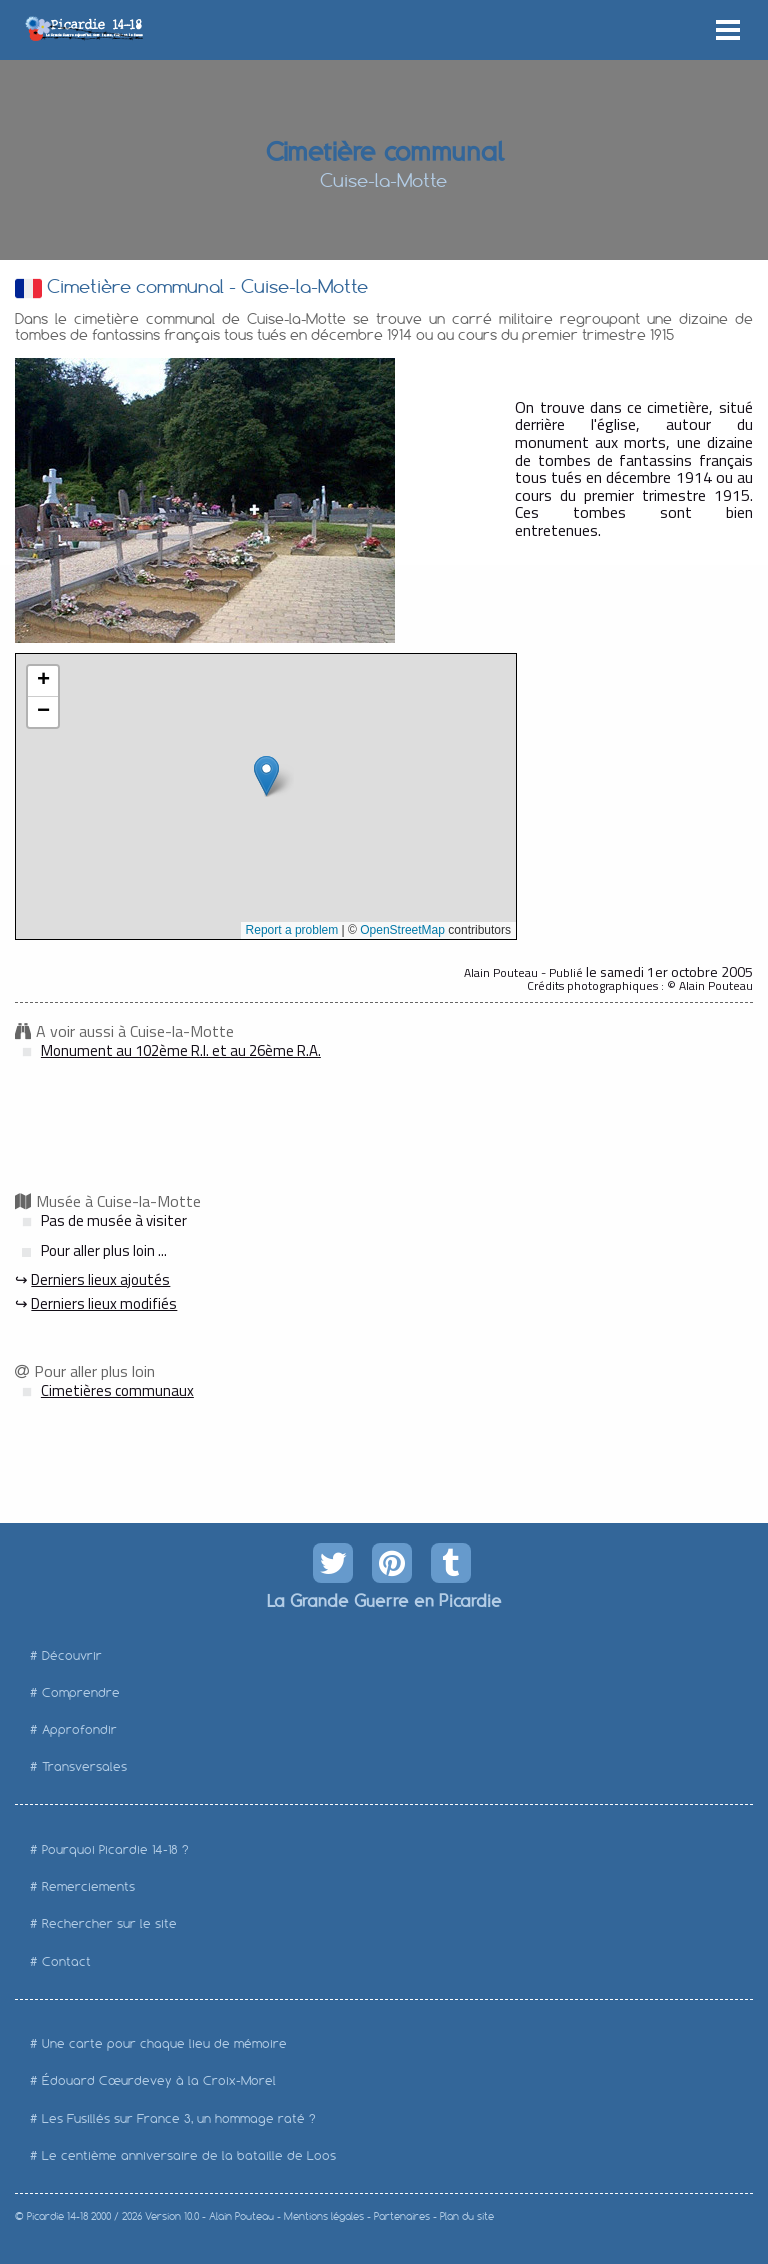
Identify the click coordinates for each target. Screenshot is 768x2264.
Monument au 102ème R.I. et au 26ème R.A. (181, 1050)
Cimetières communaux (117, 1390)
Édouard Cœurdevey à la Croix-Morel (159, 2080)
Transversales (84, 1766)
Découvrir (72, 1655)
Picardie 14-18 (57, 2216)
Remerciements (88, 1886)
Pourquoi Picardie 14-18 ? (115, 1849)
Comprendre (81, 1692)
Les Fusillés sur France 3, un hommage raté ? (179, 2118)
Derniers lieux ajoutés (100, 1279)
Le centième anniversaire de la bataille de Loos (189, 2155)
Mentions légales (324, 2216)
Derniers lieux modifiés (104, 1303)
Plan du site (467, 2216)
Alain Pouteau (241, 2216)
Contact (66, 1961)
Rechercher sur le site (109, 1923)
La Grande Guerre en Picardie (383, 1600)
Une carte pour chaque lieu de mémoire (164, 2043)
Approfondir (79, 1729)
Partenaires (402, 2216)
